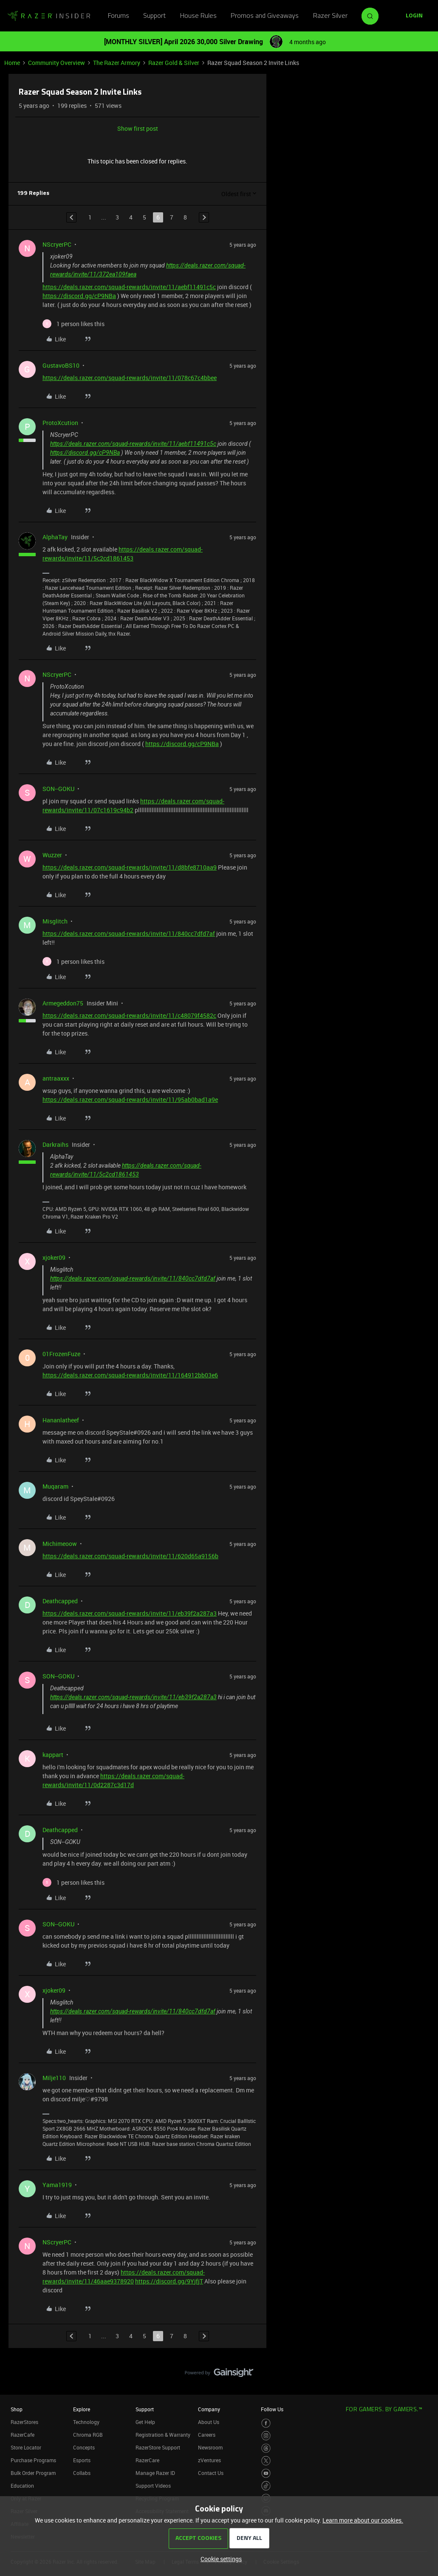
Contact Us (210, 2472)
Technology (86, 2421)
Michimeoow (59, 1544)
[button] (414, 16)
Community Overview (56, 63)
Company (209, 2409)
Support (154, 16)
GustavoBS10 (60, 365)
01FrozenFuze (61, 1354)
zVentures (209, 2460)
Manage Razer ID (155, 2472)
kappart (52, 1755)
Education (22, 2485)
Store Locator (26, 2447)
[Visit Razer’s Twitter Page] (266, 2460)
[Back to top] (421, 2364)
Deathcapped (60, 1601)
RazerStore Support (158, 2447)
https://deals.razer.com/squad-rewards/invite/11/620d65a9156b (130, 1556)
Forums (118, 16)
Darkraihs (55, 1144)
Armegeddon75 (62, 1003)
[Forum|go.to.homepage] (48, 16)
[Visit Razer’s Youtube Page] (266, 2473)
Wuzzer (52, 855)
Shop (17, 2409)
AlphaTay (55, 537)
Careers (206, 2434)
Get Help (145, 2421)
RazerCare (147, 2460)
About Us (208, 2421)
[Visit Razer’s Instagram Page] (266, 2435)
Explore (81, 2409)
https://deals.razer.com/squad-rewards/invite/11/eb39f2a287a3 (129, 1613)
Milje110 (54, 2078)
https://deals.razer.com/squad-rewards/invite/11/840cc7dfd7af (128, 933)
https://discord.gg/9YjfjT (169, 2281)
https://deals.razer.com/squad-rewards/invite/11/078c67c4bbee (129, 378)
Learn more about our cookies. (362, 2520)
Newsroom (210, 2447)
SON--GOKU (58, 789)
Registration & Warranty (163, 2434)
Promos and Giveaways (265, 16)
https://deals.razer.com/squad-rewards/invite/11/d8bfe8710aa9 (129, 867)
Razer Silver (330, 16)
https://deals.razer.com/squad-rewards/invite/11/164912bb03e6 (130, 1375)
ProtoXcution (60, 423)
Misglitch (55, 921)
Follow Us (272, 2409)
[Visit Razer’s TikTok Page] (266, 2485)
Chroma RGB (88, 2434)
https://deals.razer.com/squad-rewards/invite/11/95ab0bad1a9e (130, 1099)
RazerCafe (22, 2434)
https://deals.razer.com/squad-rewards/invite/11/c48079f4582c (129, 1015)
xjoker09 (53, 1257)
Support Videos (153, 2485)
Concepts (84, 2447)
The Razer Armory (116, 63)
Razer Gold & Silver (173, 63)
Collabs (81, 2472)
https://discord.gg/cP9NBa (79, 296)
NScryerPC (56, 244)
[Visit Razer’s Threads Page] (266, 2448)
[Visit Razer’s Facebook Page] (266, 2423)
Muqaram (55, 1486)
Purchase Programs (33, 2460)
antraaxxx (55, 1078)
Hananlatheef (60, 1420)
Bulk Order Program (33, 2472)
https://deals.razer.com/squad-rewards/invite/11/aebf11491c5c (129, 287)
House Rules (198, 16)
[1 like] (73, 323)
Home (12, 63)
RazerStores (24, 2421)
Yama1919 (57, 2185)
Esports (81, 2460)
